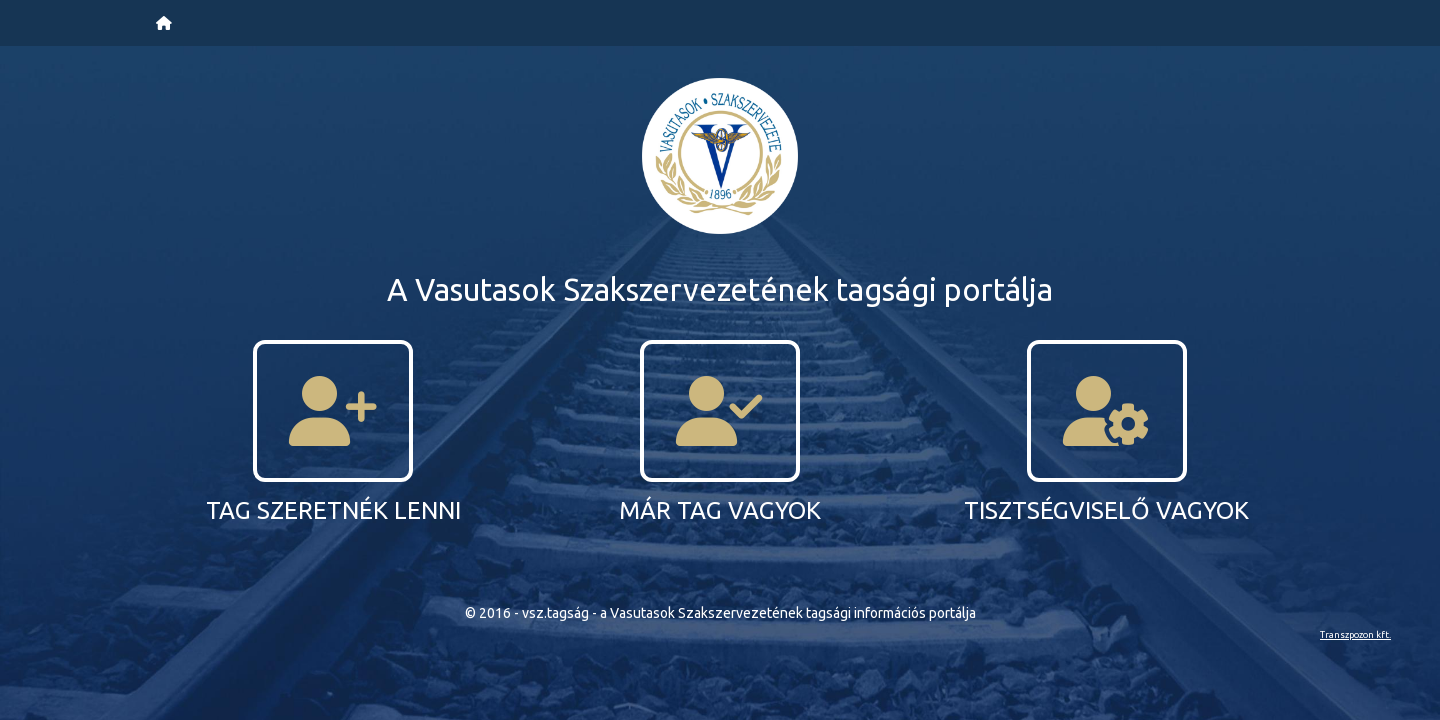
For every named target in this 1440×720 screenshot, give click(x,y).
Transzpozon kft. (1355, 634)
